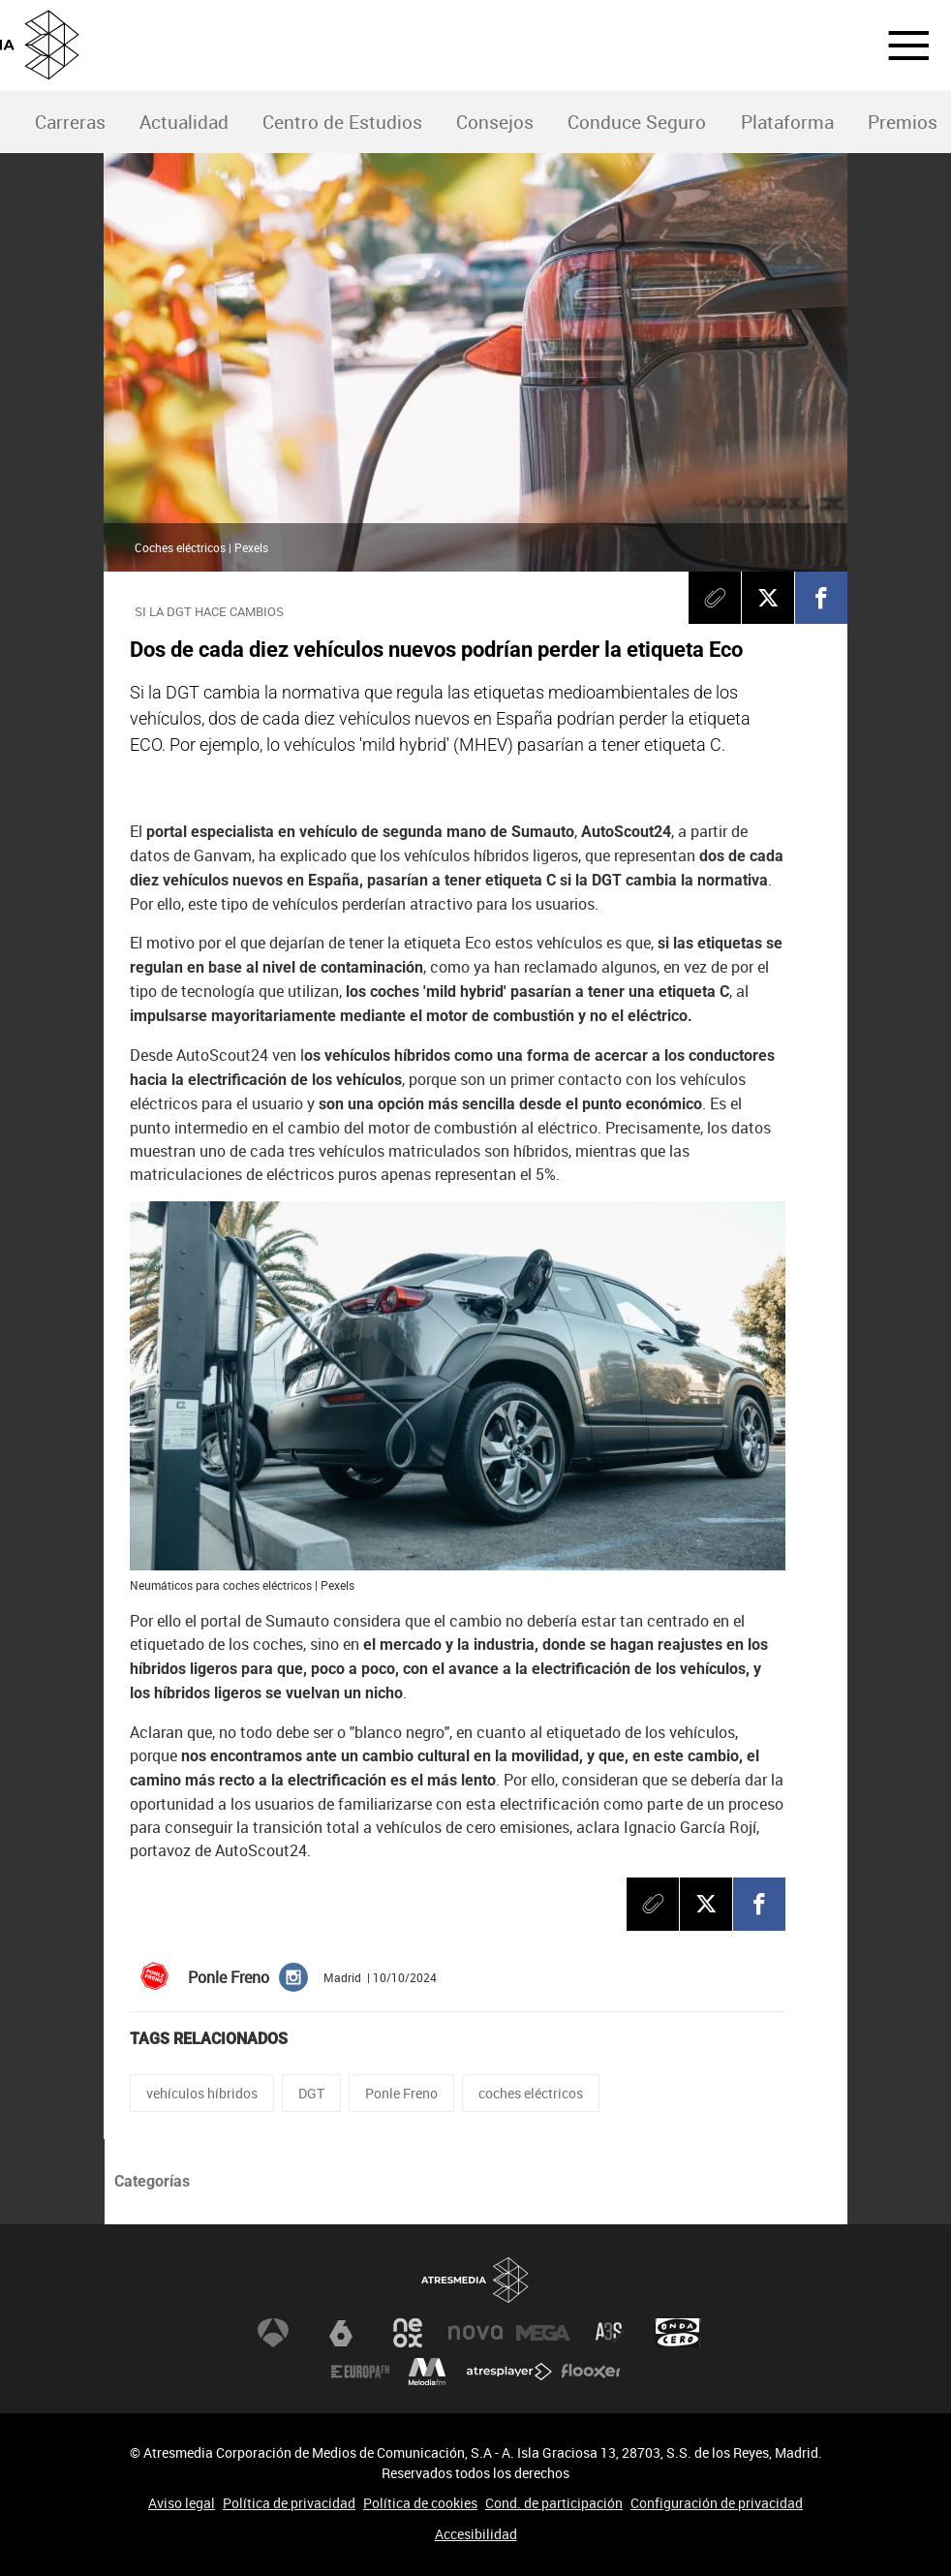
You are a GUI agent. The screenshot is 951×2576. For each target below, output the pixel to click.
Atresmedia (475, 2280)
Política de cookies (420, 2503)
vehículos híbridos (202, 2093)
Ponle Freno (401, 2093)
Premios (902, 122)
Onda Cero (678, 2332)
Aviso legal (181, 2503)
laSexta (341, 2332)
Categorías (152, 2181)
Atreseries (610, 2332)
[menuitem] (69, 123)
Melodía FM (427, 2371)
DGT (311, 2093)
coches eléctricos (530, 2093)
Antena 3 (273, 2332)
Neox (408, 2332)
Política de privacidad (289, 2503)
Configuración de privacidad (716, 2503)
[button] (896, 45)
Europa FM (360, 2371)
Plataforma (787, 122)
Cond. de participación (554, 2503)
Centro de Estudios (342, 122)
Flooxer (591, 2371)
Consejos (495, 122)
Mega (543, 2332)
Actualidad (184, 122)
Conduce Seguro (637, 122)
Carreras (70, 122)
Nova (475, 2332)
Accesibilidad (476, 2534)
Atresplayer (509, 2371)
